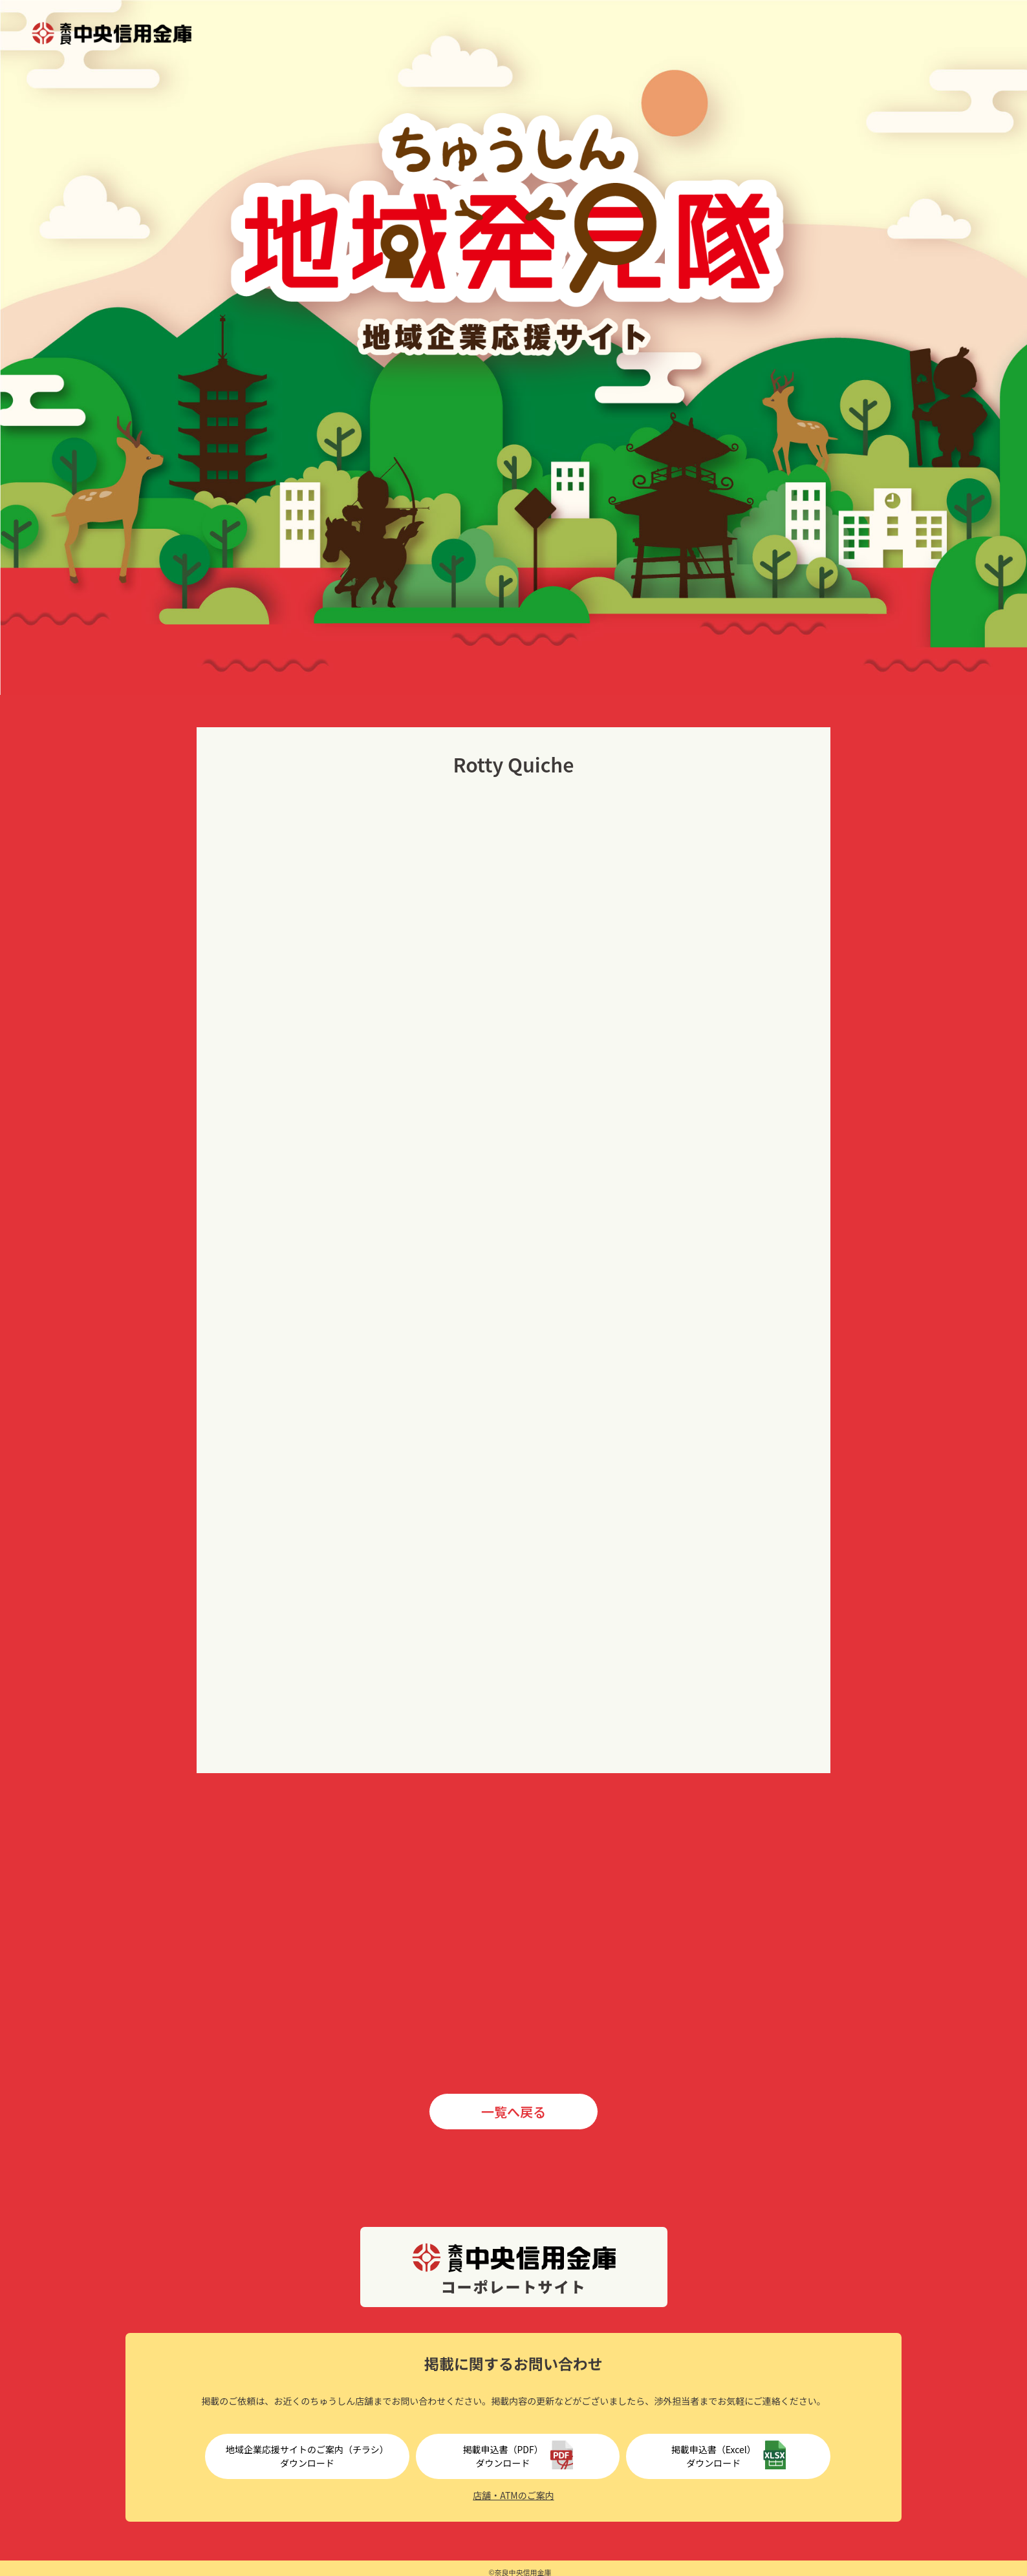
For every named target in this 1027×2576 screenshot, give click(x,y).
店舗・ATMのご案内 (513, 2495)
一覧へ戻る (513, 2111)
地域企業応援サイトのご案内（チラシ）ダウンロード (307, 2456)
